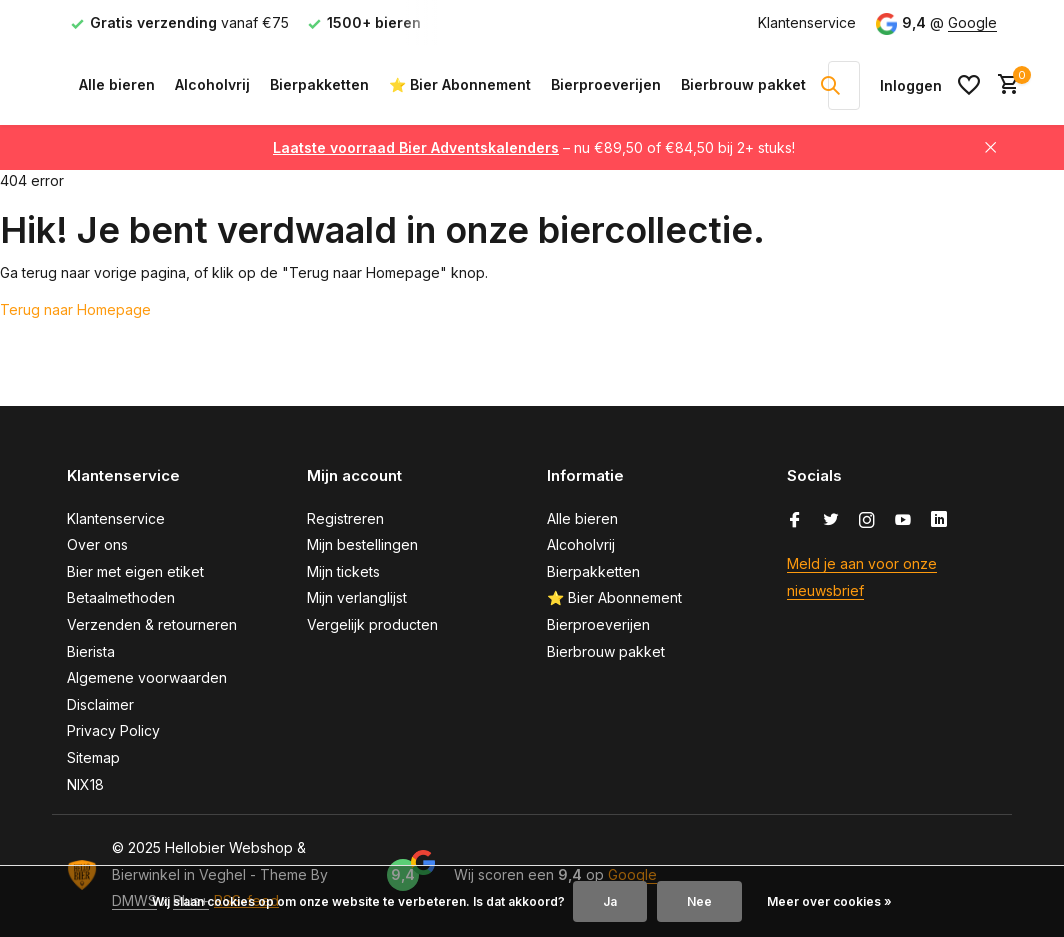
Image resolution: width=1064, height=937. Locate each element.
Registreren (345, 518)
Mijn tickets (343, 571)
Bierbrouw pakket (743, 84)
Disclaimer (100, 704)
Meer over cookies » (829, 901)
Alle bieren (117, 84)
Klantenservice (807, 22)
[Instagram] (867, 521)
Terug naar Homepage (75, 309)
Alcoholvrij (212, 84)
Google (972, 22)
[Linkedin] (939, 521)
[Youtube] (903, 521)
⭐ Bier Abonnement (460, 84)
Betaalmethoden (121, 597)
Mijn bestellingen (362, 544)
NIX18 (85, 784)
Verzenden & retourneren (152, 624)
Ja (610, 901)
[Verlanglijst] (969, 85)
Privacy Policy (113, 730)
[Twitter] (831, 521)
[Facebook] (795, 521)
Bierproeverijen (606, 84)
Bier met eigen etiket (135, 571)
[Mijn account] (911, 85)
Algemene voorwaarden (147, 677)
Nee (699, 901)
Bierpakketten (319, 84)
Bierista (91, 651)
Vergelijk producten (372, 624)
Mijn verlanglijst (357, 597)
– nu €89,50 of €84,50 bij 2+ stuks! (534, 147)
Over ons (97, 544)
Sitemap (93, 757)
